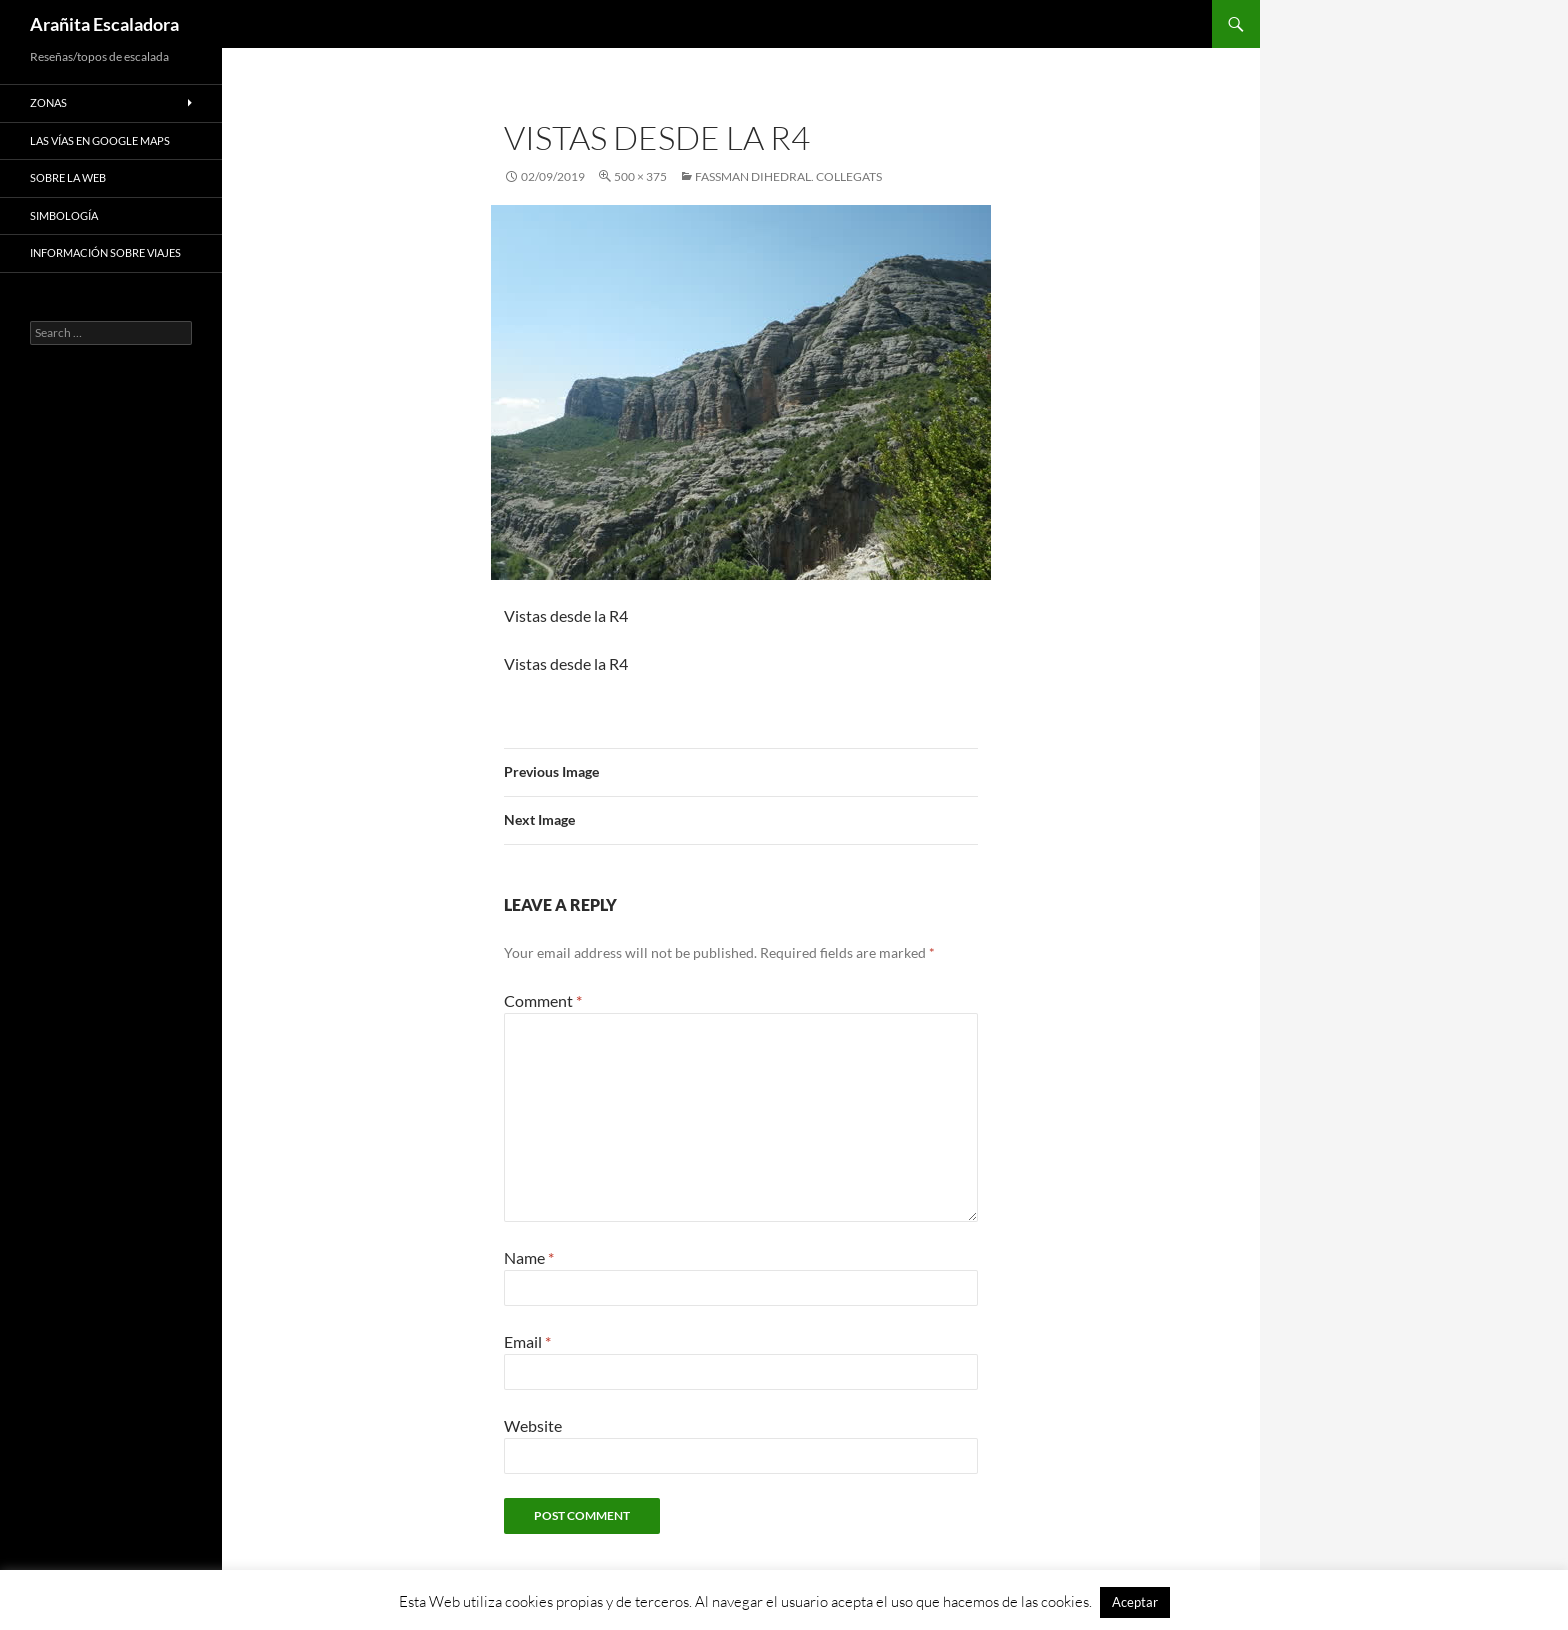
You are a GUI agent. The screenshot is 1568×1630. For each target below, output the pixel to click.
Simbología (64, 215)
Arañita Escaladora (104, 24)
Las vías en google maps (100, 140)
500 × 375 (640, 176)
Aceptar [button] (1135, 1602)
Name (529, 1257)
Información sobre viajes (105, 252)
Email (527, 1341)
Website (533, 1425)
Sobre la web (68, 177)
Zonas (48, 102)
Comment (543, 1000)
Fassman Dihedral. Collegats (788, 176)
